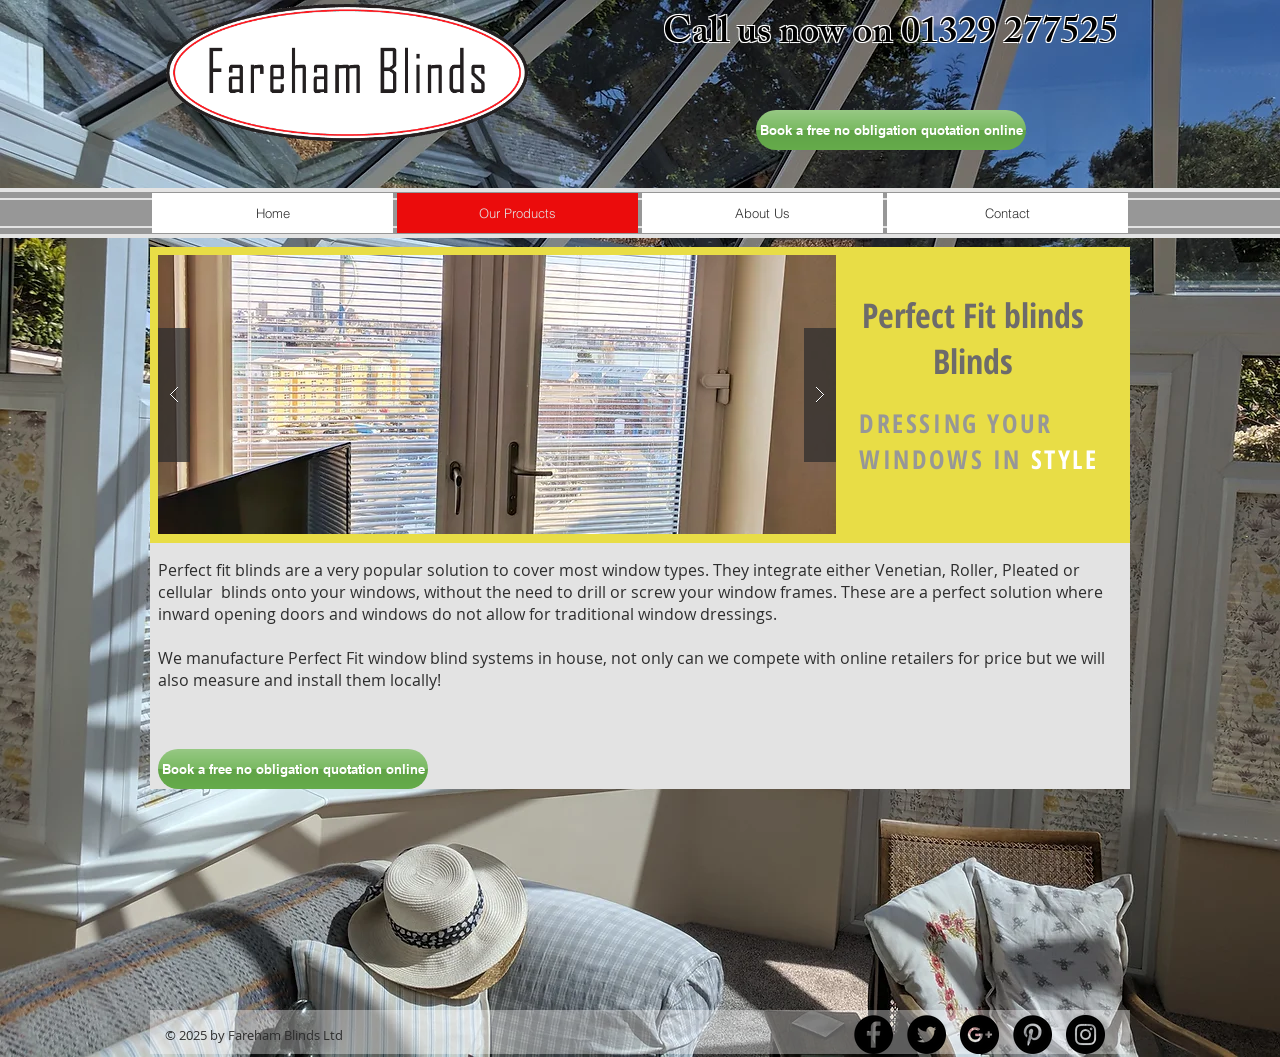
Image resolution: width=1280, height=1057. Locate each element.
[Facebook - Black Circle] (873, 1034)
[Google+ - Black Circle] (979, 1034)
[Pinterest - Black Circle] (1032, 1034)
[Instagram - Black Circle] (1085, 1034)
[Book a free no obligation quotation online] (891, 130)
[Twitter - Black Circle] (926, 1034)
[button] (497, 394)
